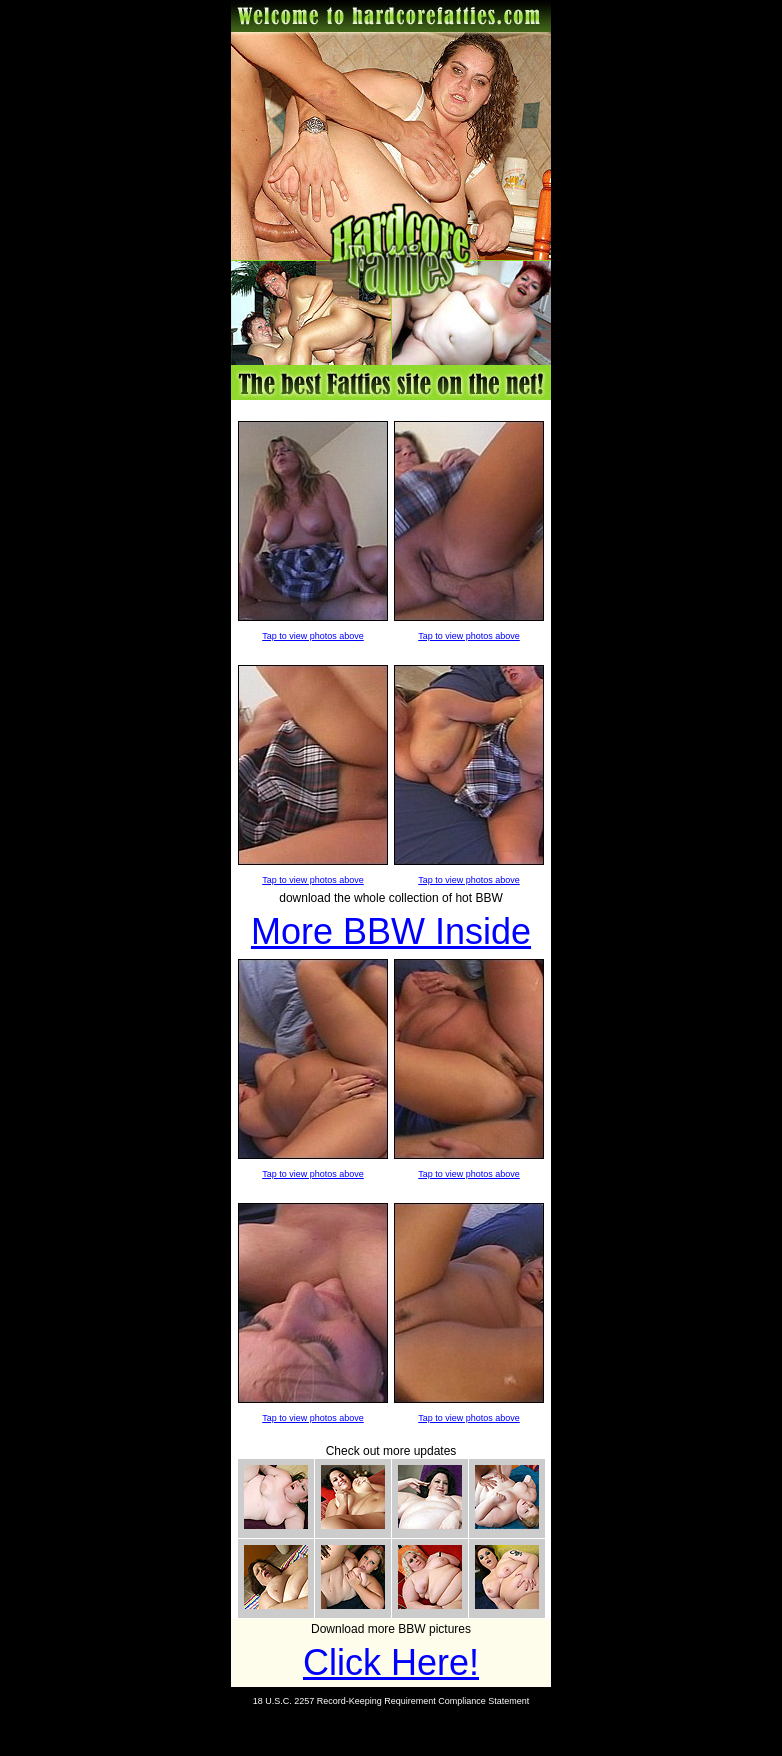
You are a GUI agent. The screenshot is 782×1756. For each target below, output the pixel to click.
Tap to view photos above (313, 636)
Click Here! (391, 1662)
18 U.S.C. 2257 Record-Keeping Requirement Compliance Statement (391, 1701)
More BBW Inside (391, 931)
